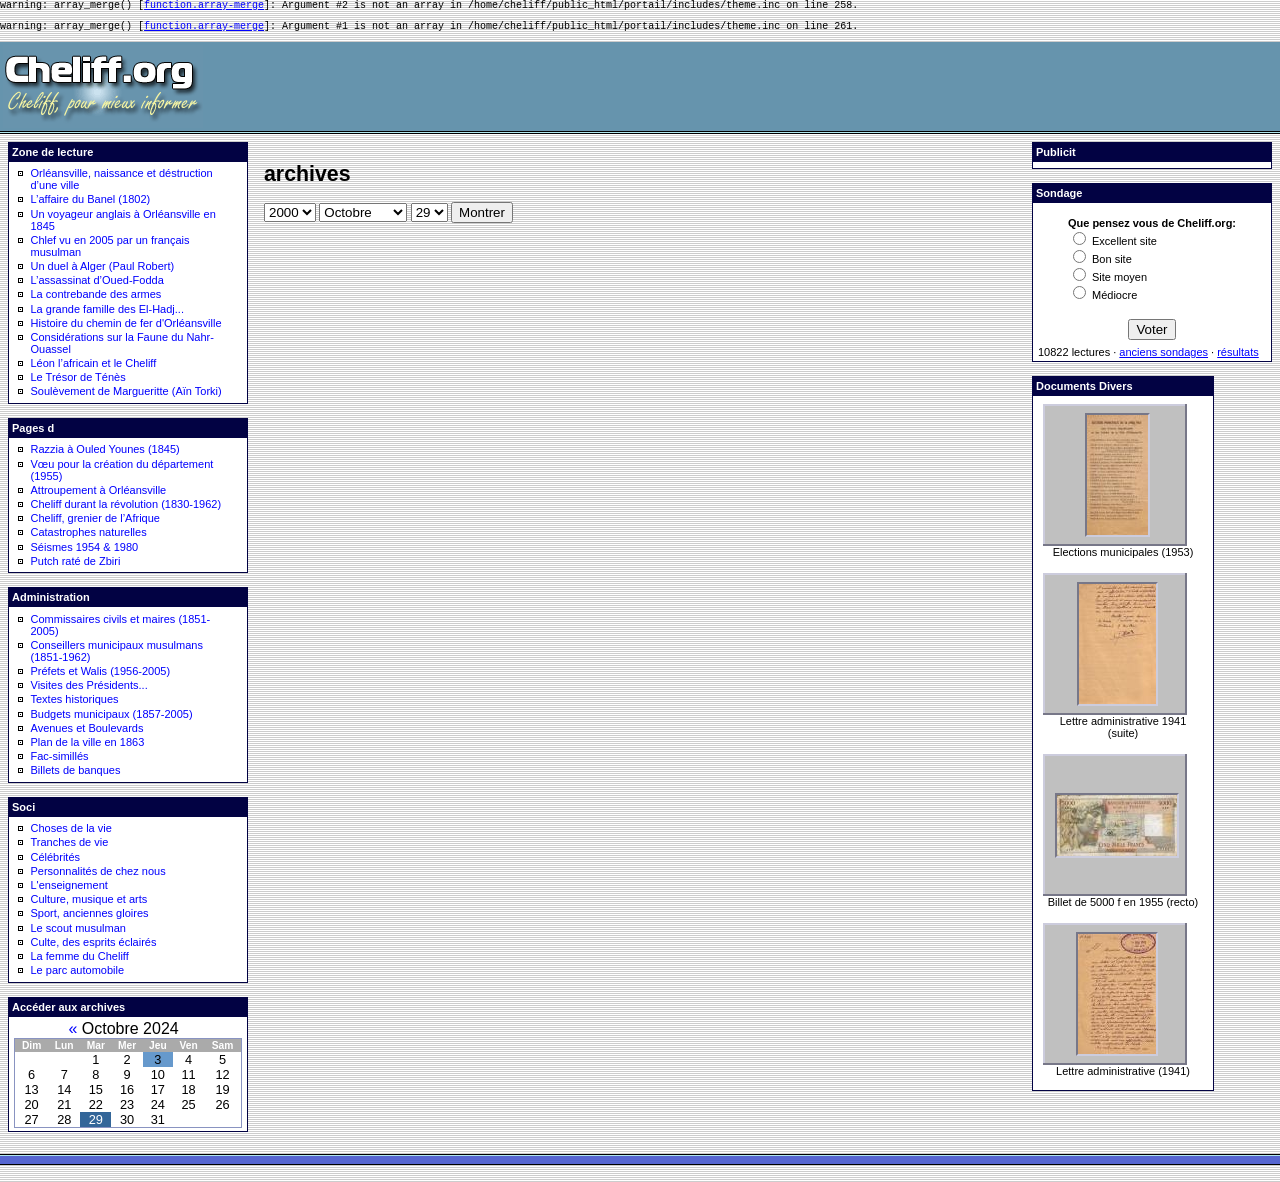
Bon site (1102, 265)
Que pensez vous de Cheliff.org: (1152, 229)
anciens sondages (1163, 358)
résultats (1238, 358)
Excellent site (1115, 247)
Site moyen (1110, 283)
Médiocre (1105, 301)
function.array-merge (204, 7)
